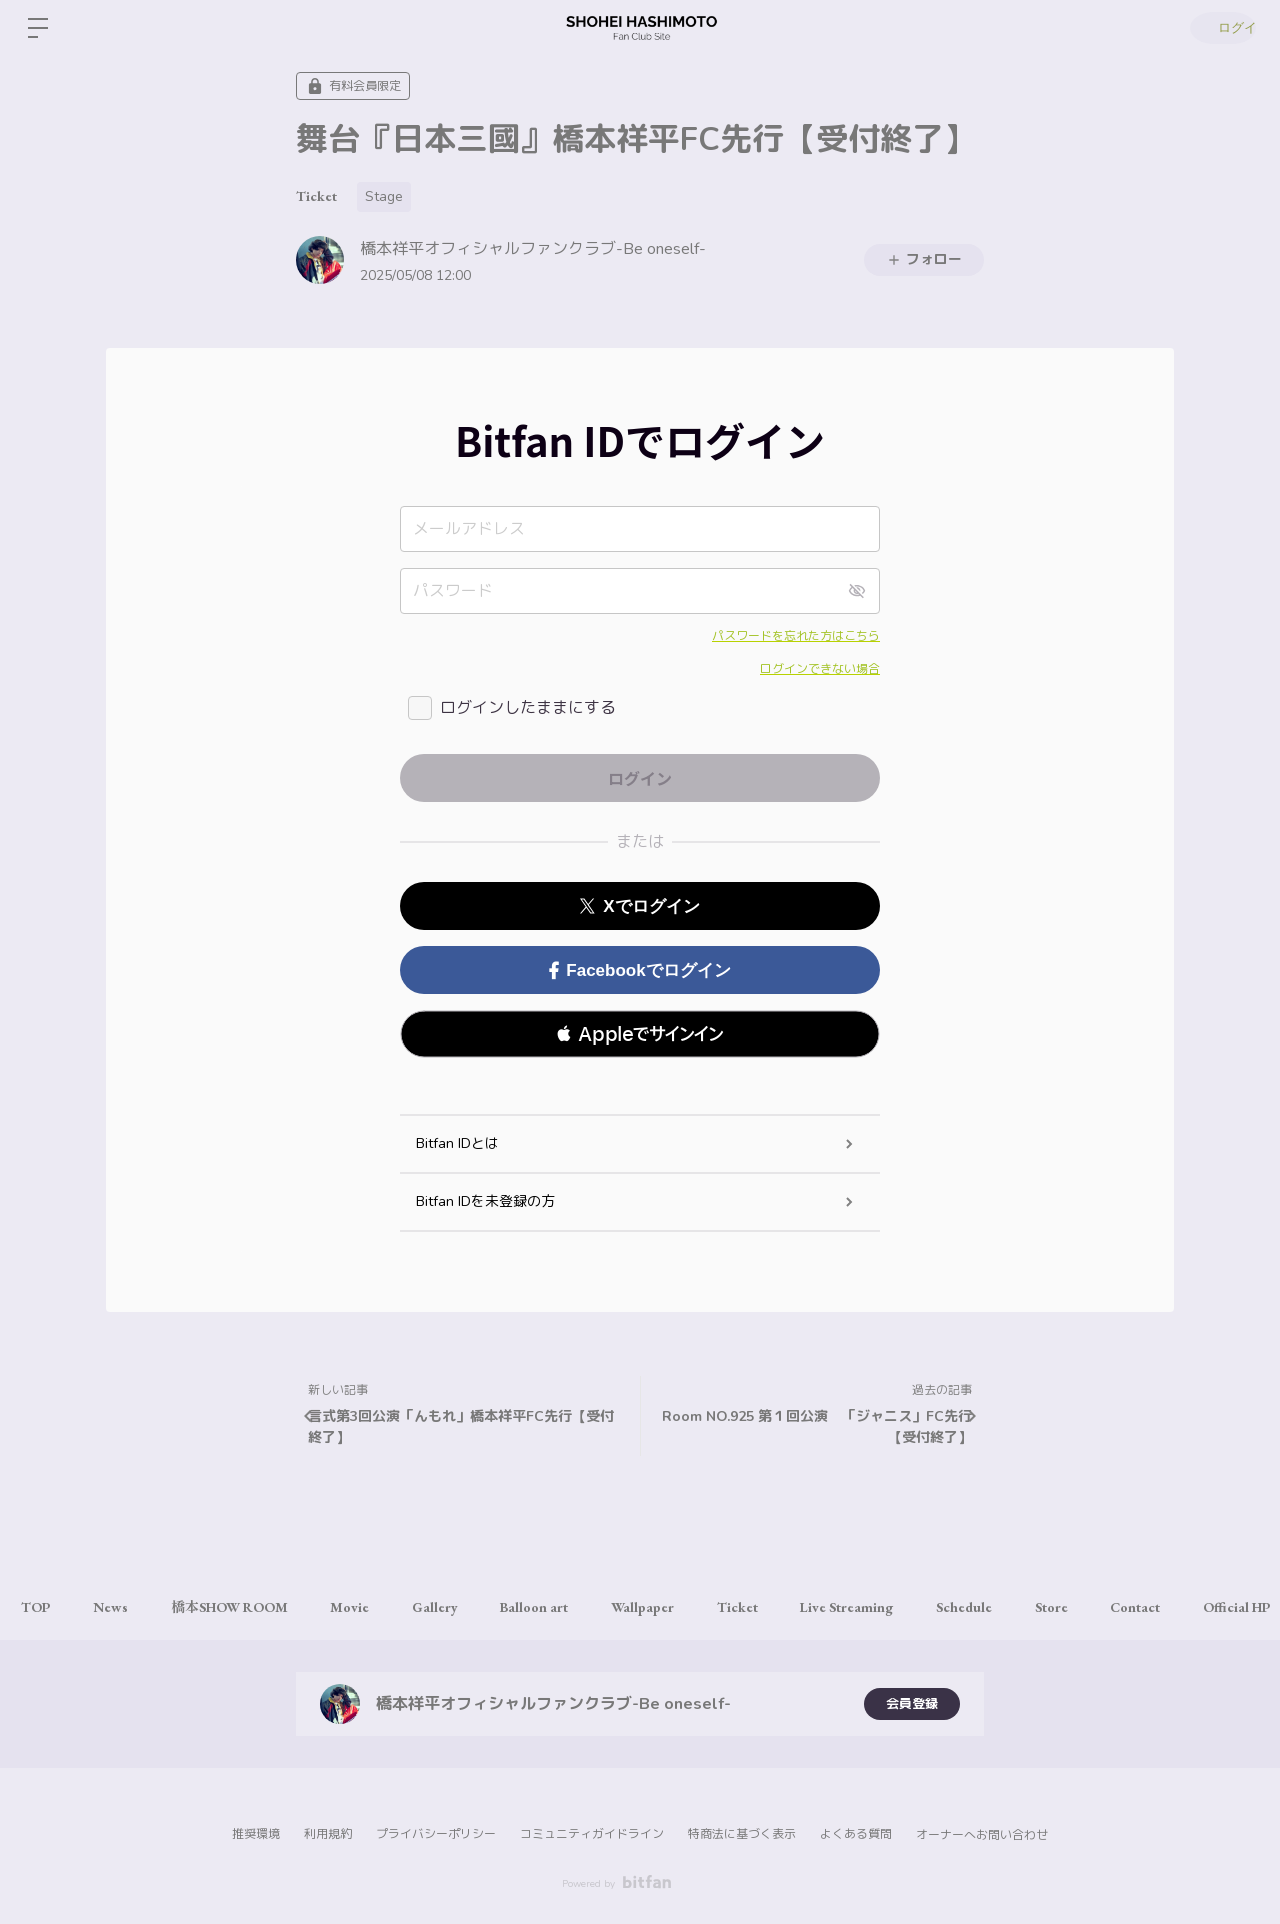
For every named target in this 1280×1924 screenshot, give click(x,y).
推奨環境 (256, 1834)
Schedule (1034, 1607)
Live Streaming (909, 1607)
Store (1128, 1607)
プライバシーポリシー (436, 1834)
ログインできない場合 (820, 669)
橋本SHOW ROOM (247, 1607)
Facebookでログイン (639, 970)
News (121, 1607)
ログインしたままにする (528, 708)
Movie (375, 1607)
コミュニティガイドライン (592, 1834)
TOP (39, 1607)
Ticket (316, 196)
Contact (1220, 1607)
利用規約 (328, 1834)
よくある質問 (856, 1834)
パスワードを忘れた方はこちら (796, 636)
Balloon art (575, 1607)
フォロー (924, 259)
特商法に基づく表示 (742, 1834)
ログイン (1220, 28)
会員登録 (912, 1703)
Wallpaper (690, 1607)
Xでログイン (639, 906)
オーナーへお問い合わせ (982, 1835)
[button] (640, 1034)
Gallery (468, 1607)
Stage (384, 196)
